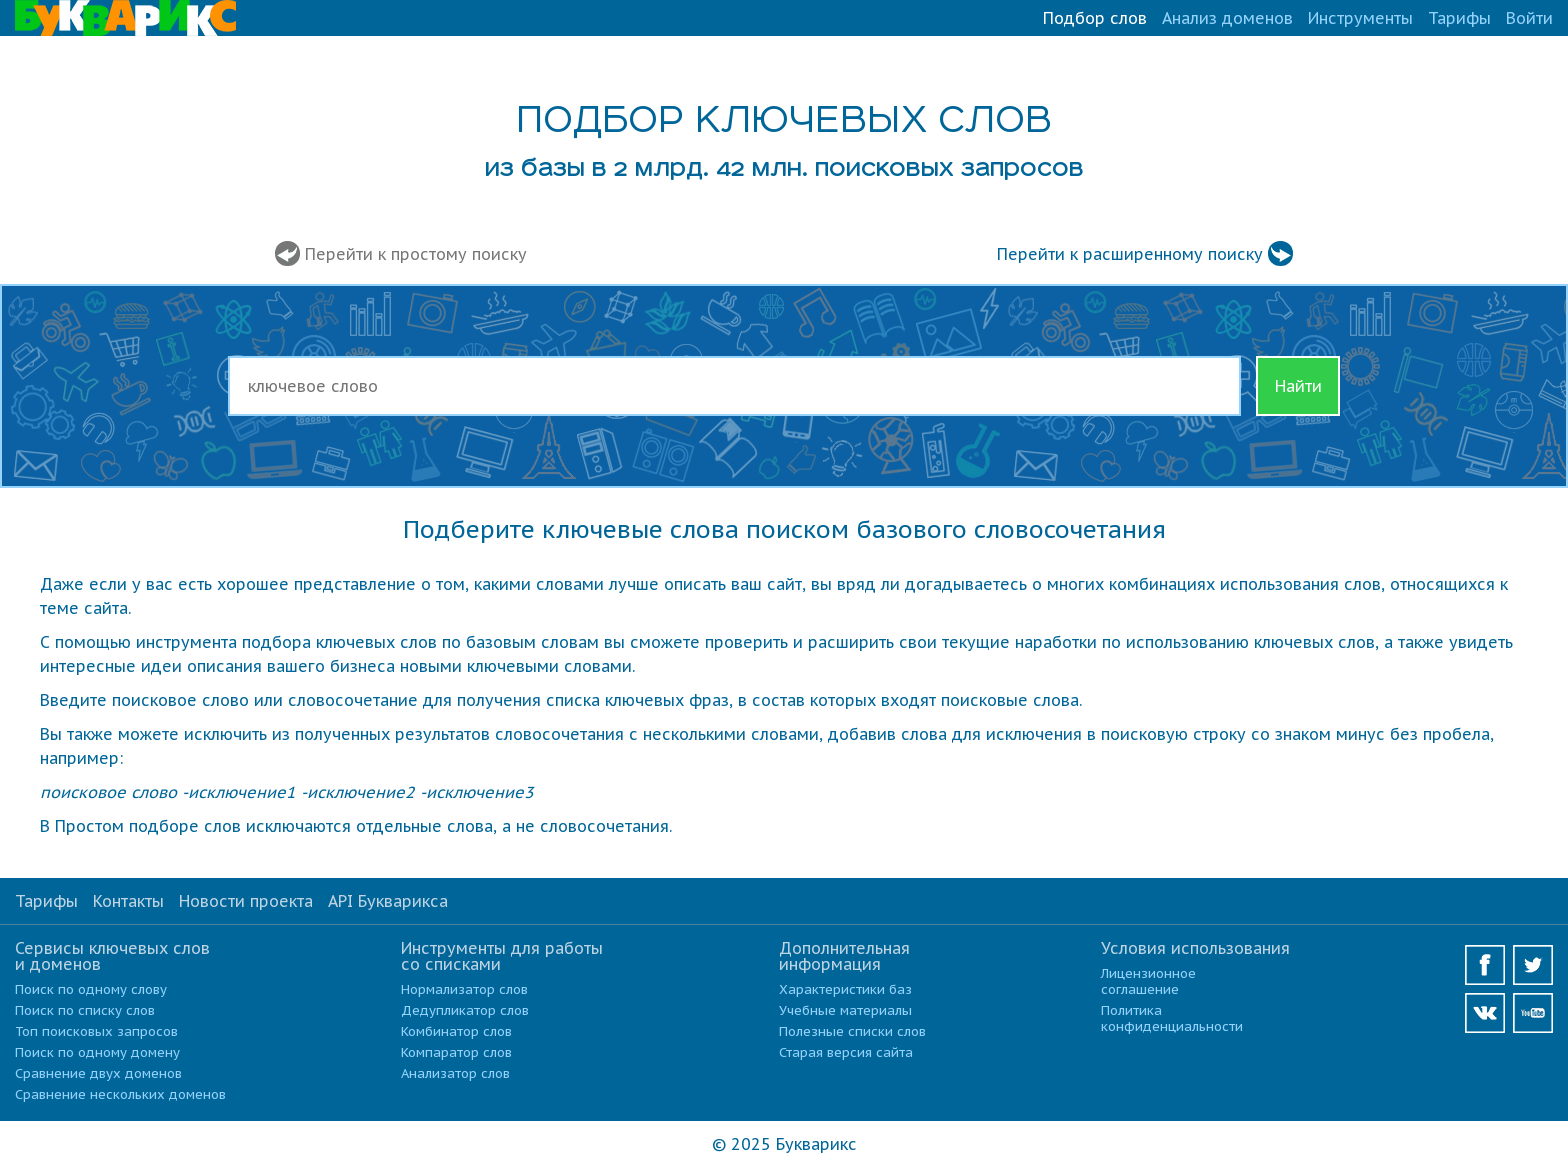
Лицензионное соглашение (1148, 981)
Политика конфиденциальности (1172, 1018)
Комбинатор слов (456, 1031)
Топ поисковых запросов (96, 1031)
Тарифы (1459, 18)
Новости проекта (246, 901)
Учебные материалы (845, 1010)
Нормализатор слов (464, 989)
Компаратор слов (456, 1052)
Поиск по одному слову (91, 989)
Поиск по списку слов (85, 1010)
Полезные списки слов (852, 1031)
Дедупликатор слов (465, 1010)
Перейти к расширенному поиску (1130, 254)
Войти (1529, 18)
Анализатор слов (455, 1073)
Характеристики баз (845, 989)
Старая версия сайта (846, 1052)
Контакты (128, 901)
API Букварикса (388, 901)
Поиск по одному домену (97, 1052)
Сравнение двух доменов (98, 1073)
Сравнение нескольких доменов (120, 1094)
